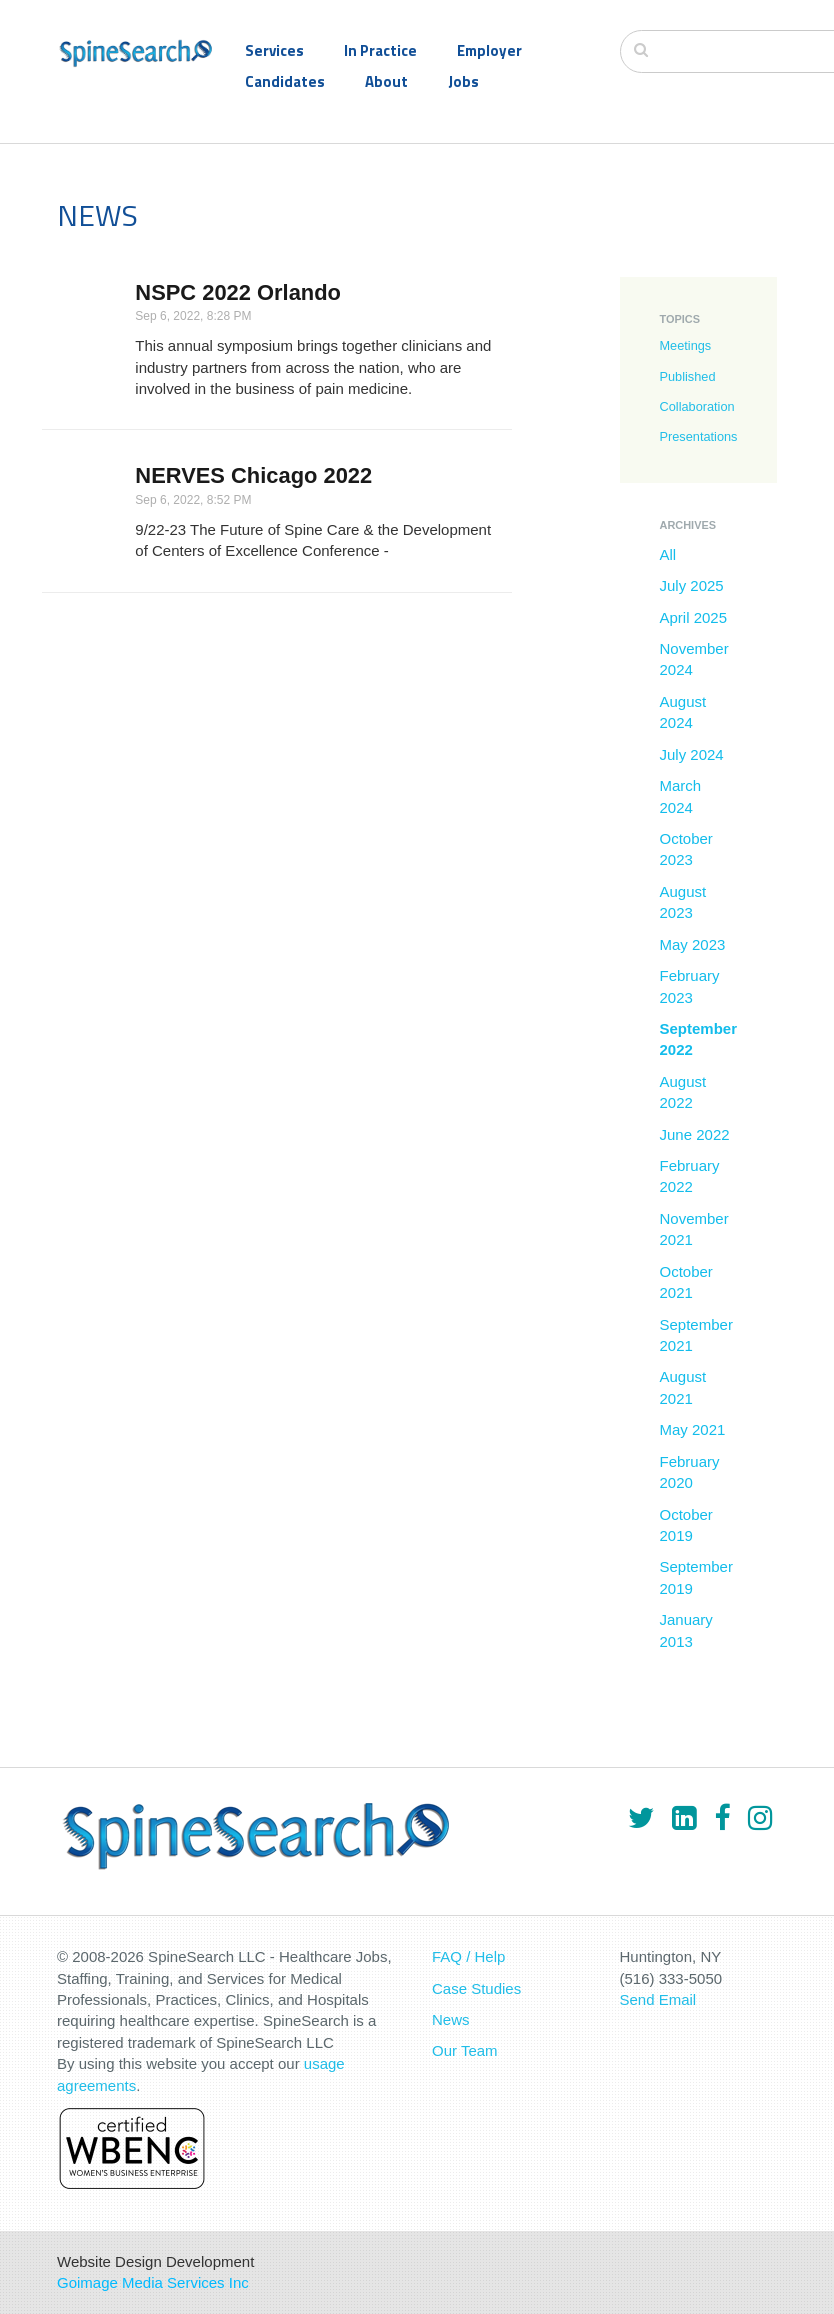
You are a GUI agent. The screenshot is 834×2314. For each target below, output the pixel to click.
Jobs (463, 81)
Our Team (465, 2050)
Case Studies (476, 1988)
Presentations (699, 436)
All (668, 554)
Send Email (658, 1999)
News (451, 2019)
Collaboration (697, 406)
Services (274, 50)
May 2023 (693, 944)
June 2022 (695, 1134)
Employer (489, 50)
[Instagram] (760, 1818)
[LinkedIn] (684, 1818)
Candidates (285, 81)
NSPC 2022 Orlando (238, 292)
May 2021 (693, 1429)
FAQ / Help (468, 1956)
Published (688, 376)
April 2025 (694, 617)
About (386, 81)
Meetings (686, 345)
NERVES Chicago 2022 (253, 475)
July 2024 (692, 754)
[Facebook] (722, 1818)
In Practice (380, 50)
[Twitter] (641, 1818)
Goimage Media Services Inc (153, 2282)
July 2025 (692, 585)
